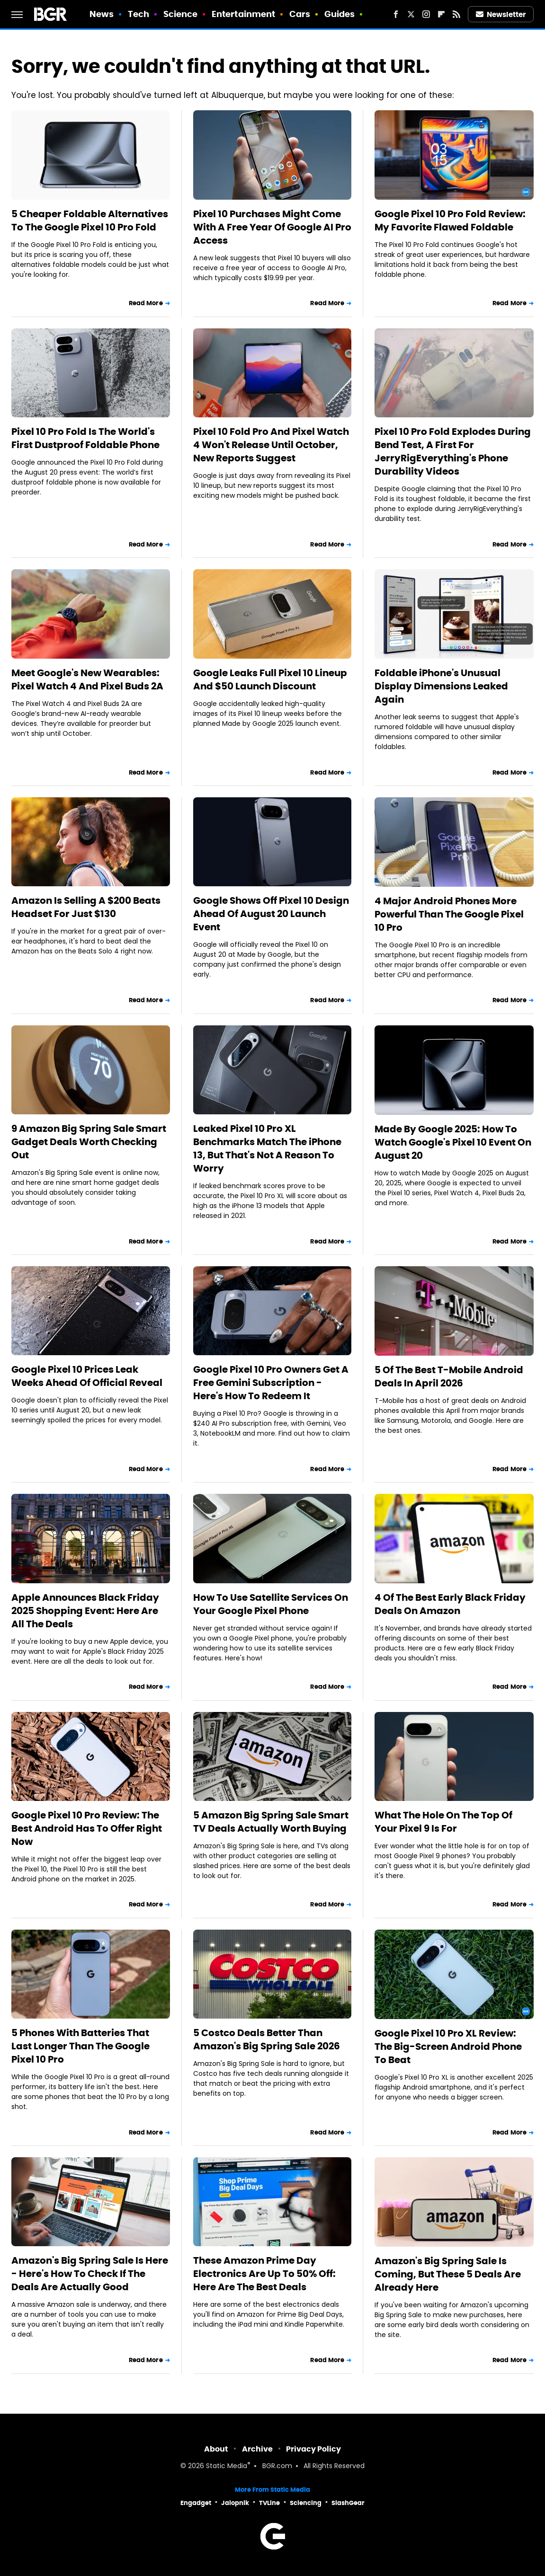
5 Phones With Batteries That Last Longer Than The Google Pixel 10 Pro (80, 2046)
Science (180, 14)
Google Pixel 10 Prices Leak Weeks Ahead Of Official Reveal (86, 1376)
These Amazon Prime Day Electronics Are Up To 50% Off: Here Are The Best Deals (264, 2273)
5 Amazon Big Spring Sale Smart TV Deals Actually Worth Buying (270, 1822)
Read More (146, 303)
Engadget (195, 2503)
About (216, 2449)
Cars (299, 14)
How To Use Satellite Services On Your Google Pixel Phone (270, 1604)
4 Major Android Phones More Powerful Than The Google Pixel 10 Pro (449, 914)
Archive (257, 2449)
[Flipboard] (441, 14)
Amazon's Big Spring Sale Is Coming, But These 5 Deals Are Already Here (448, 2274)
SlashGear (348, 2503)
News (101, 14)
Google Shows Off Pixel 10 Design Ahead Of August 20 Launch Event (271, 913)
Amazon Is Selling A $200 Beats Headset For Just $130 (86, 907)
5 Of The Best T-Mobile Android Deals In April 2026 (449, 1376)
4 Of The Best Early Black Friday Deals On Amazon (450, 1604)
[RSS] (456, 14)
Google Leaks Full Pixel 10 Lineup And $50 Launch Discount (270, 679)
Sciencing (306, 2503)
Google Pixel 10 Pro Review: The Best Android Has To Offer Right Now (86, 1828)
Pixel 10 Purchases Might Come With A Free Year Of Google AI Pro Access (272, 227)
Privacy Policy (313, 2449)
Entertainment (243, 14)
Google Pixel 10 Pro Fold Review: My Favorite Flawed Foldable (450, 220)
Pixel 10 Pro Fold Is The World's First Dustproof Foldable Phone (85, 438)
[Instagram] (426, 14)
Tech (138, 14)
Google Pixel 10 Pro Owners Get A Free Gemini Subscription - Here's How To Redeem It (270, 1382)
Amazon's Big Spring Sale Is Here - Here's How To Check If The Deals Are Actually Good (89, 2273)
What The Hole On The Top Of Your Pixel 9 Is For (443, 1822)
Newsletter (501, 14)
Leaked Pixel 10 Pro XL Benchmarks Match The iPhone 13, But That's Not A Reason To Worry (267, 1148)
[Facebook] (396, 14)
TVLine (269, 2503)
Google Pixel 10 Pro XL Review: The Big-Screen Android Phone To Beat (448, 2046)
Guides (339, 14)
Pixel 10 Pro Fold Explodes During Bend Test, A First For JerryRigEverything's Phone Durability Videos (453, 451)
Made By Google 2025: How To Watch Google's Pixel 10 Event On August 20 (453, 1142)
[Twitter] (411, 14)
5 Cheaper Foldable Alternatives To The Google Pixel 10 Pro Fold (89, 220)
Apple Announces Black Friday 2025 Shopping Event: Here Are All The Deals (85, 1610)
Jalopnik (235, 2503)
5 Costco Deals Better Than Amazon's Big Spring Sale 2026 (266, 2039)
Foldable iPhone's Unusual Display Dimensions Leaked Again (441, 686)
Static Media (226, 2466)
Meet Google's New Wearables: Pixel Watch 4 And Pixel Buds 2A (87, 679)
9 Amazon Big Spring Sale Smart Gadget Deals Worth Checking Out (88, 1141)
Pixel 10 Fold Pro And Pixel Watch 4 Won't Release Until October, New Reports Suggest (271, 444)
